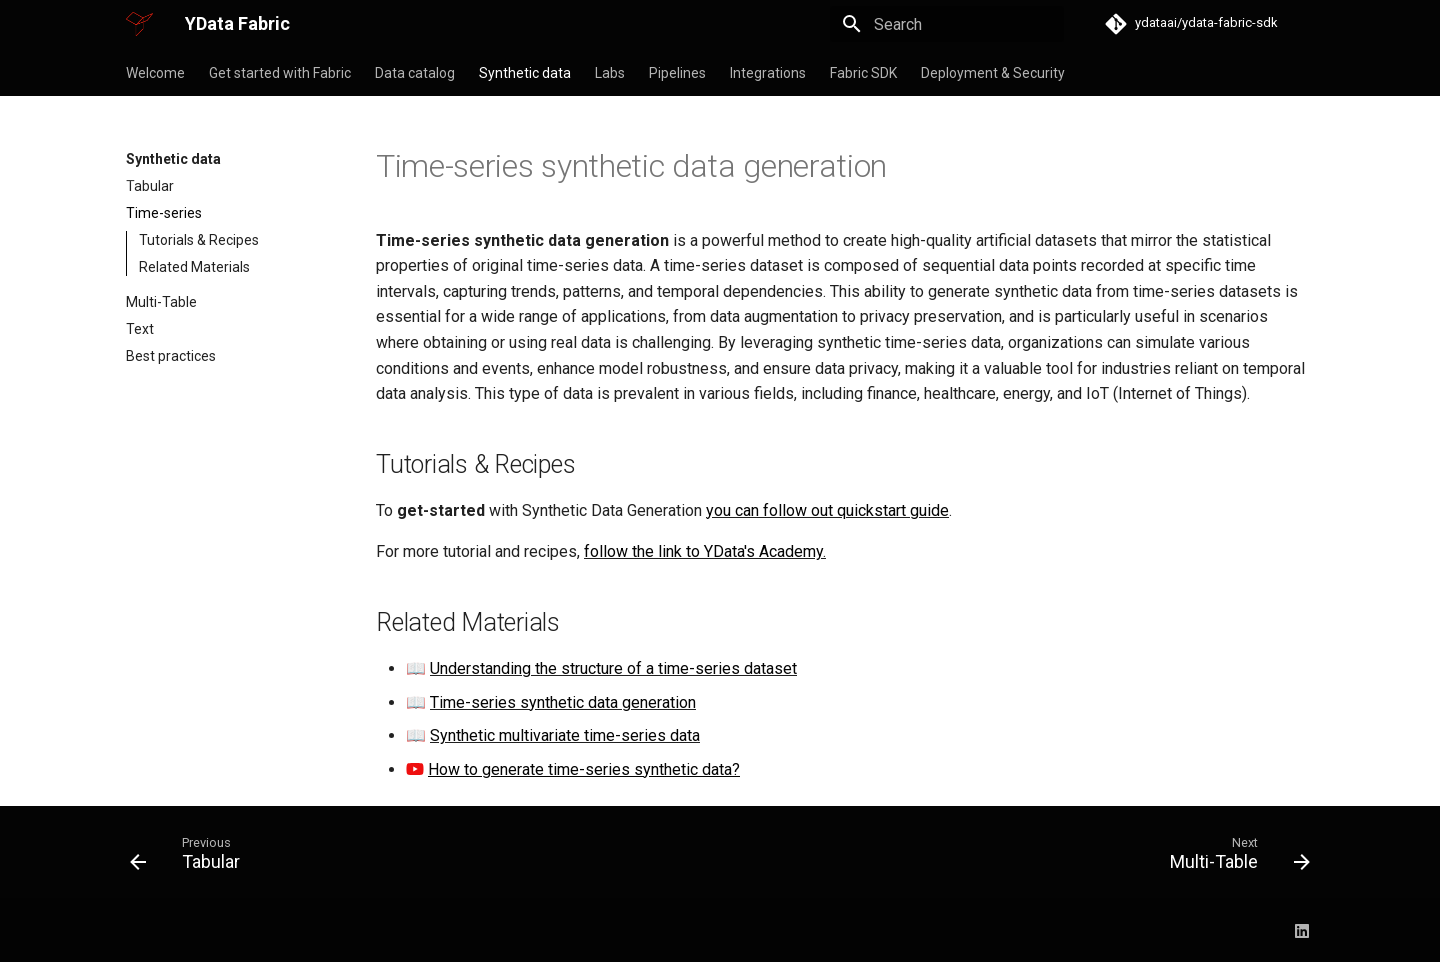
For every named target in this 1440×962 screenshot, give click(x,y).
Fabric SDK (863, 73)
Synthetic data (525, 73)
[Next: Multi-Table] (1233, 858)
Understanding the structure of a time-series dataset (613, 668)
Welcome (155, 73)
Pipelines (677, 73)
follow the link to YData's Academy (703, 551)
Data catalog (415, 73)
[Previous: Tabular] (191, 858)
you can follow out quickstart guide (827, 510)
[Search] (947, 24)
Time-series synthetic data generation (563, 702)
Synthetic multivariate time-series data (565, 735)
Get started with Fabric (280, 73)
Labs (610, 73)
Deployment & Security (993, 73)
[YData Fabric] (139, 24)
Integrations (768, 73)
